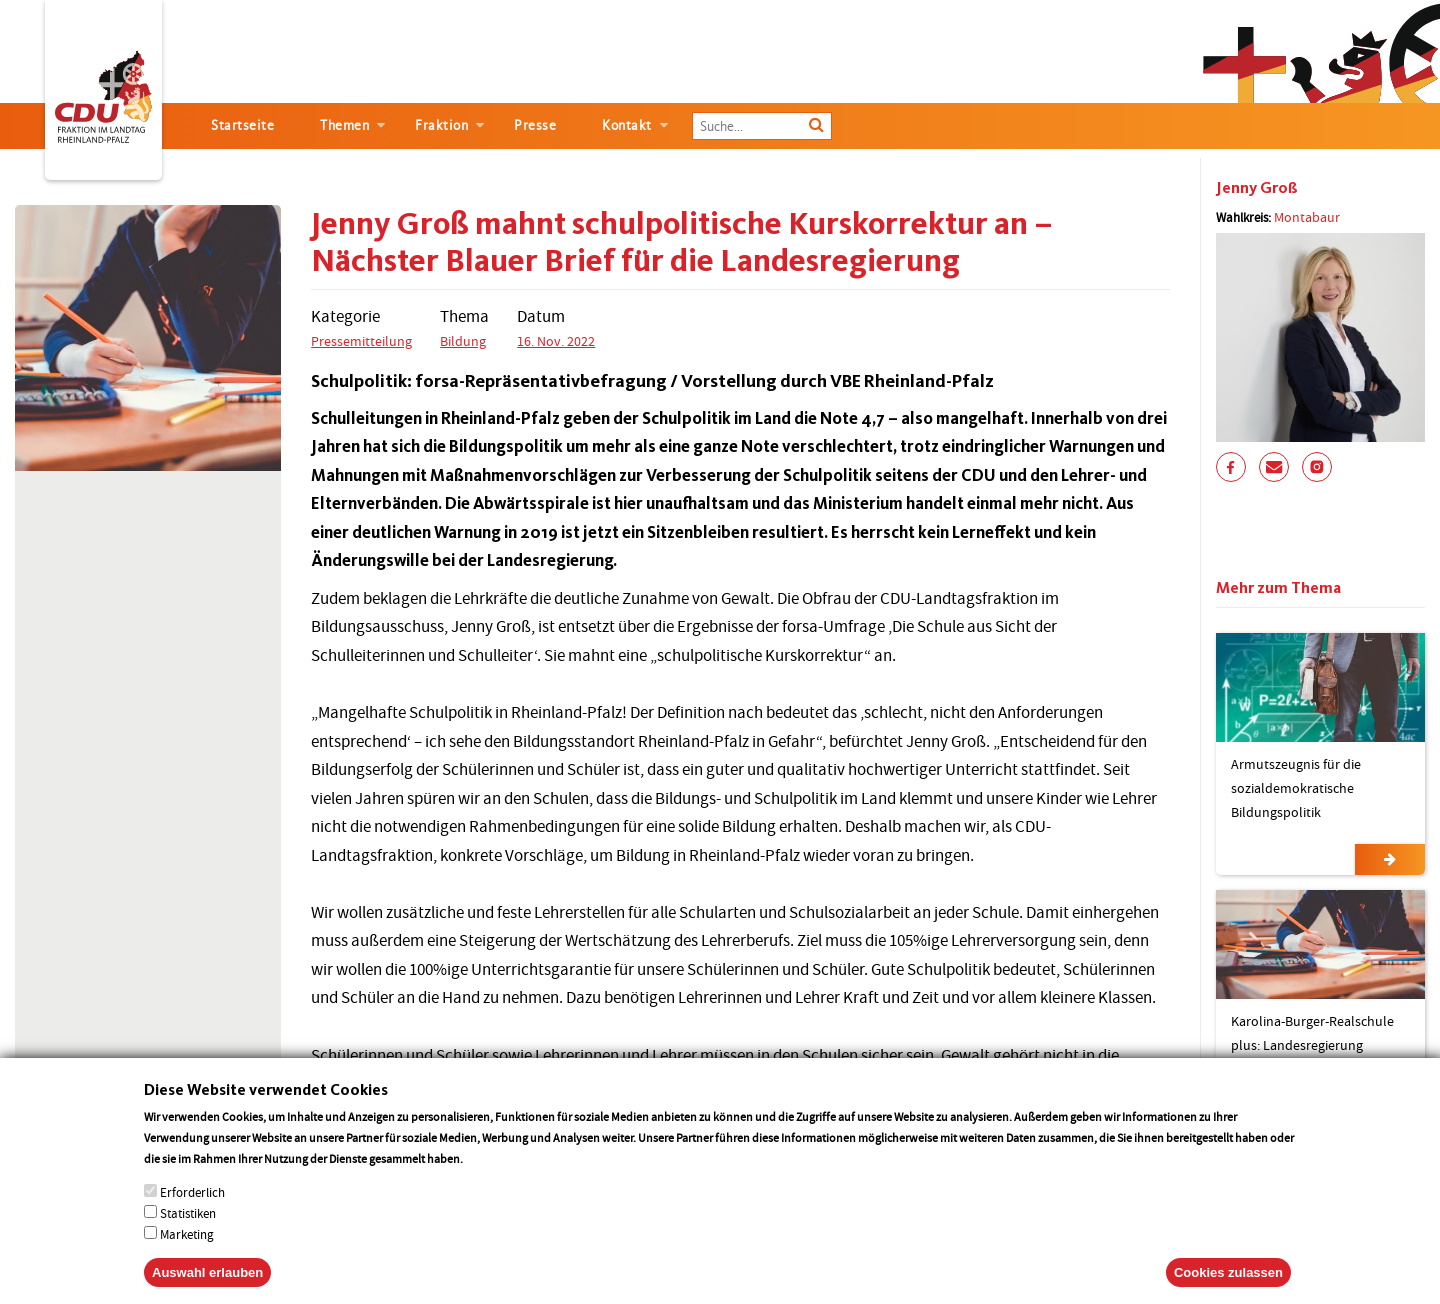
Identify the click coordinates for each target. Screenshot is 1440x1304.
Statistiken (188, 1233)
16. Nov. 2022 (556, 341)
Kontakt (627, 125)
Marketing (187, 1254)
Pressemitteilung (361, 341)
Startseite (242, 125)
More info (491, 1178)
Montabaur (1307, 217)
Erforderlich (192, 1212)
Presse (535, 125)
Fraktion (441, 125)
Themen (344, 125)
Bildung (463, 341)
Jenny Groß (1257, 187)
